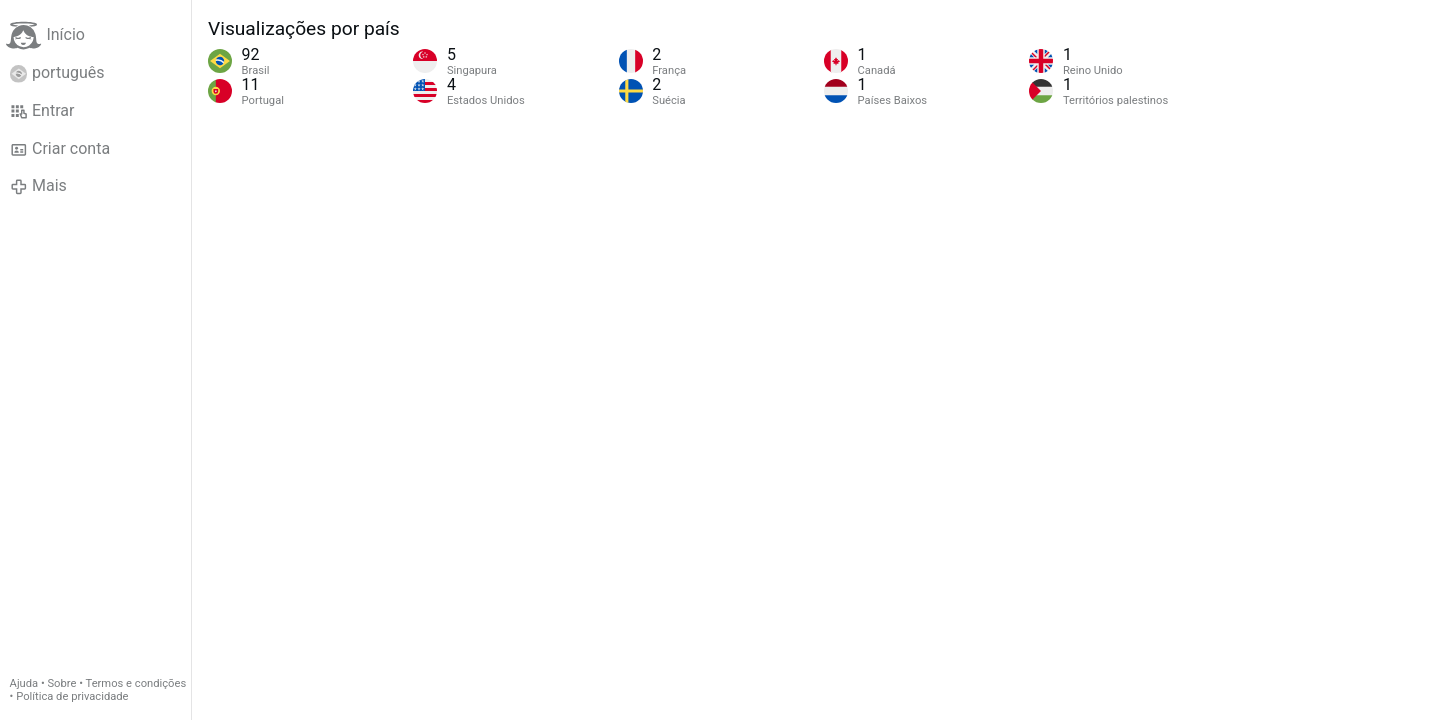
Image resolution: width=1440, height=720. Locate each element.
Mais (38, 186)
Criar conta (60, 149)
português (57, 73)
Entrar (42, 111)
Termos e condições (136, 683)
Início (45, 35)
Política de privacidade (72, 696)
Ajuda (24, 683)
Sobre (61, 683)
